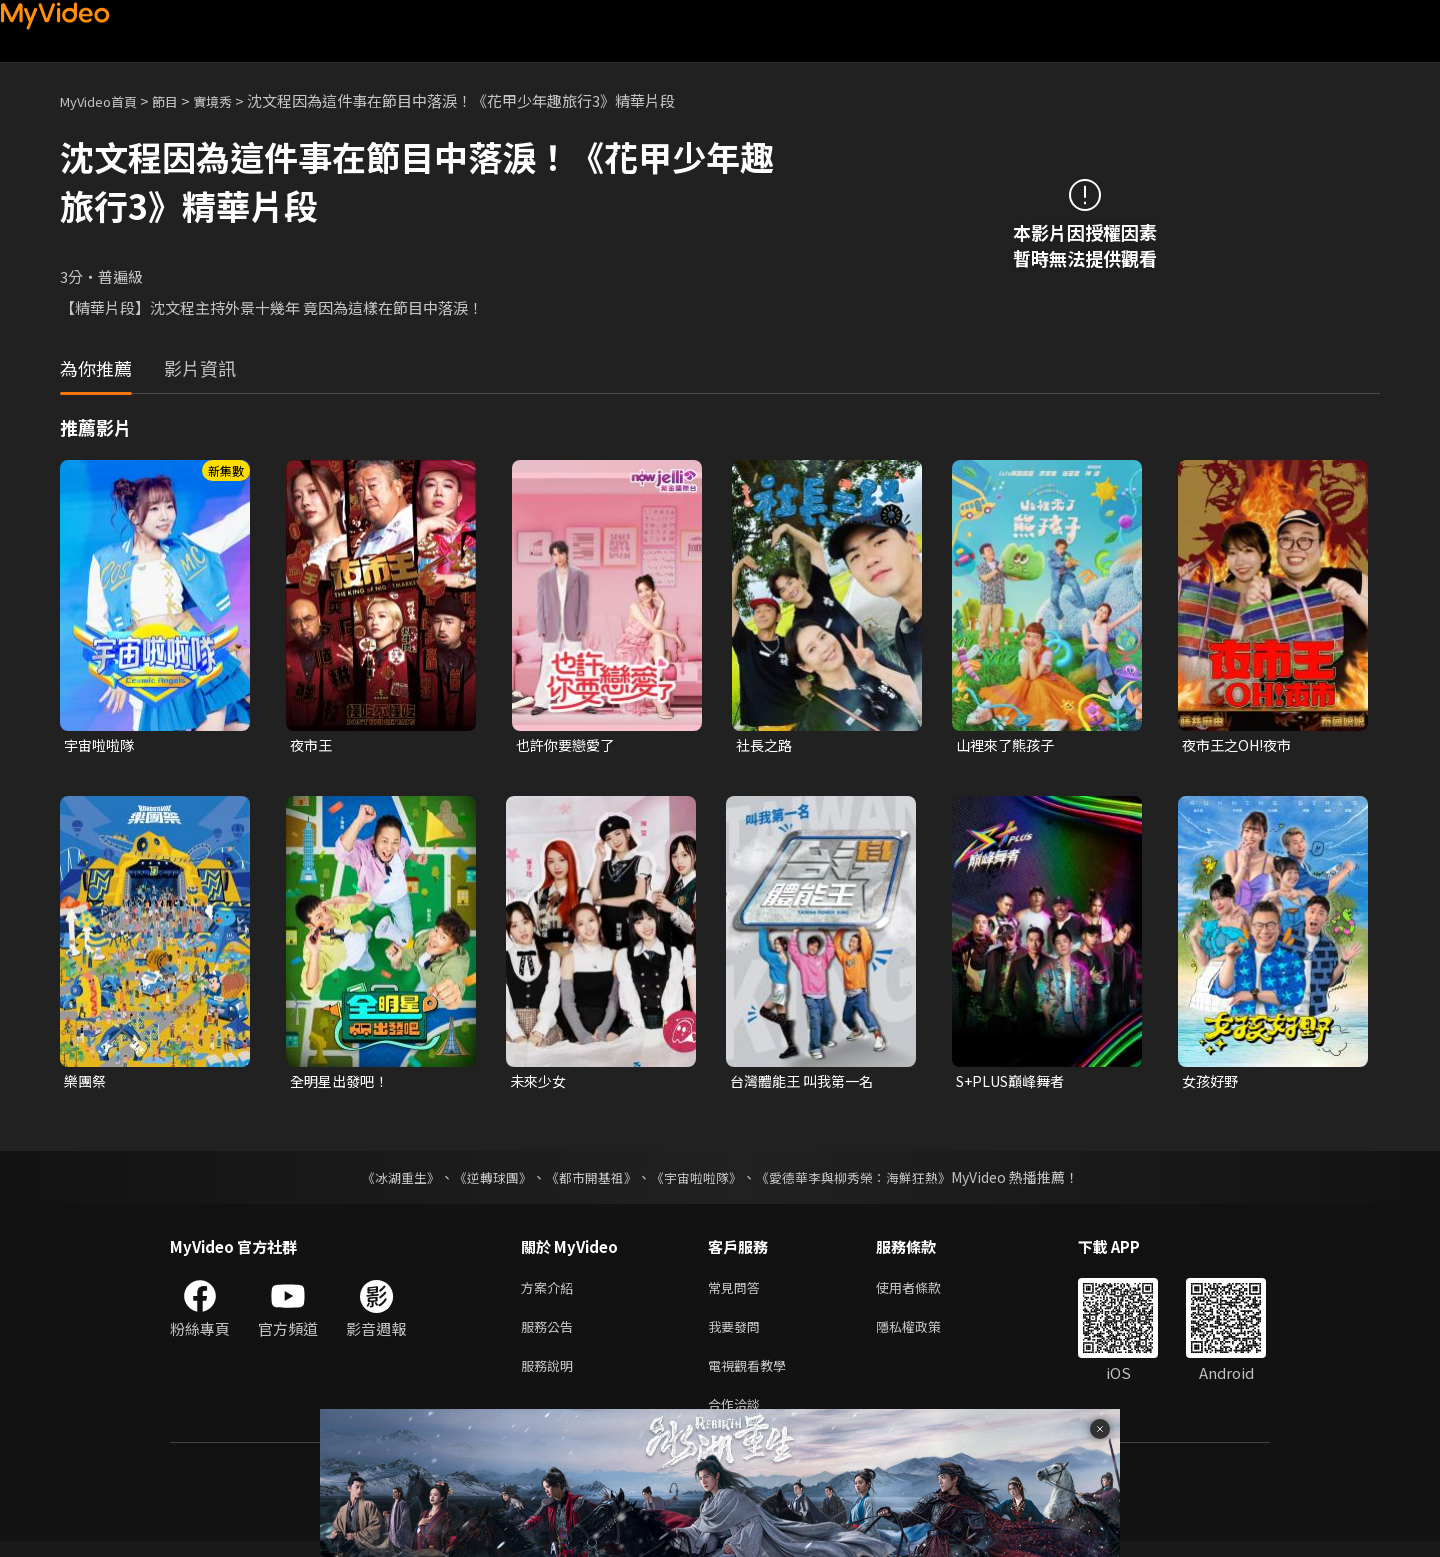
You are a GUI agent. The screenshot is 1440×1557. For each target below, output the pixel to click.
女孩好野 (1212, 1083)
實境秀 (233, 100)
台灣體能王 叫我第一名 (806, 1083)
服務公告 (551, 1334)
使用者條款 (925, 1292)
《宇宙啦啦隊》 (698, 1181)
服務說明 (551, 1376)
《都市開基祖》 (586, 1181)
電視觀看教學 (753, 1376)
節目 (181, 100)
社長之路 (766, 745)
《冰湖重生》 (383, 1181)
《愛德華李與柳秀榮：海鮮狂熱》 (866, 1181)
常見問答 (738, 1292)
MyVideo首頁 (105, 100)
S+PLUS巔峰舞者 (1015, 1083)
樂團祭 (86, 1083)
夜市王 (312, 745)
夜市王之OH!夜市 (1241, 745)
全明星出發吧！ (342, 1083)
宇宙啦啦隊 (101, 745)
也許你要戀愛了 (568, 745)
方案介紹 (551, 1292)
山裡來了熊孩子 (1008, 745)
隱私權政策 (925, 1334)
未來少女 (540, 1083)
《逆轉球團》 (481, 1181)
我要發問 (738, 1334)
